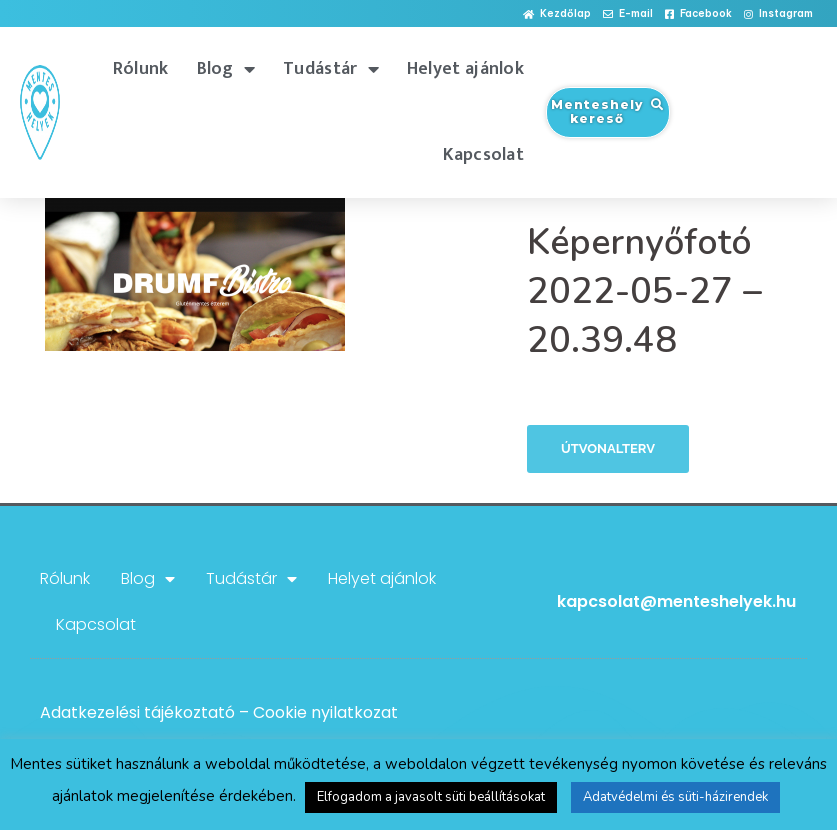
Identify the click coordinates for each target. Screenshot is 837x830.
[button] (557, 14)
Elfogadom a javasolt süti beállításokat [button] (431, 797)
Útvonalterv (608, 448)
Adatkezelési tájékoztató (137, 712)
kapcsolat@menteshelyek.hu (676, 601)
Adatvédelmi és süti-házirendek (675, 797)
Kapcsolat (483, 155)
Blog (226, 69)
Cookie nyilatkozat (325, 712)
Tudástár (331, 69)
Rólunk (141, 69)
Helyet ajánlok (465, 69)
